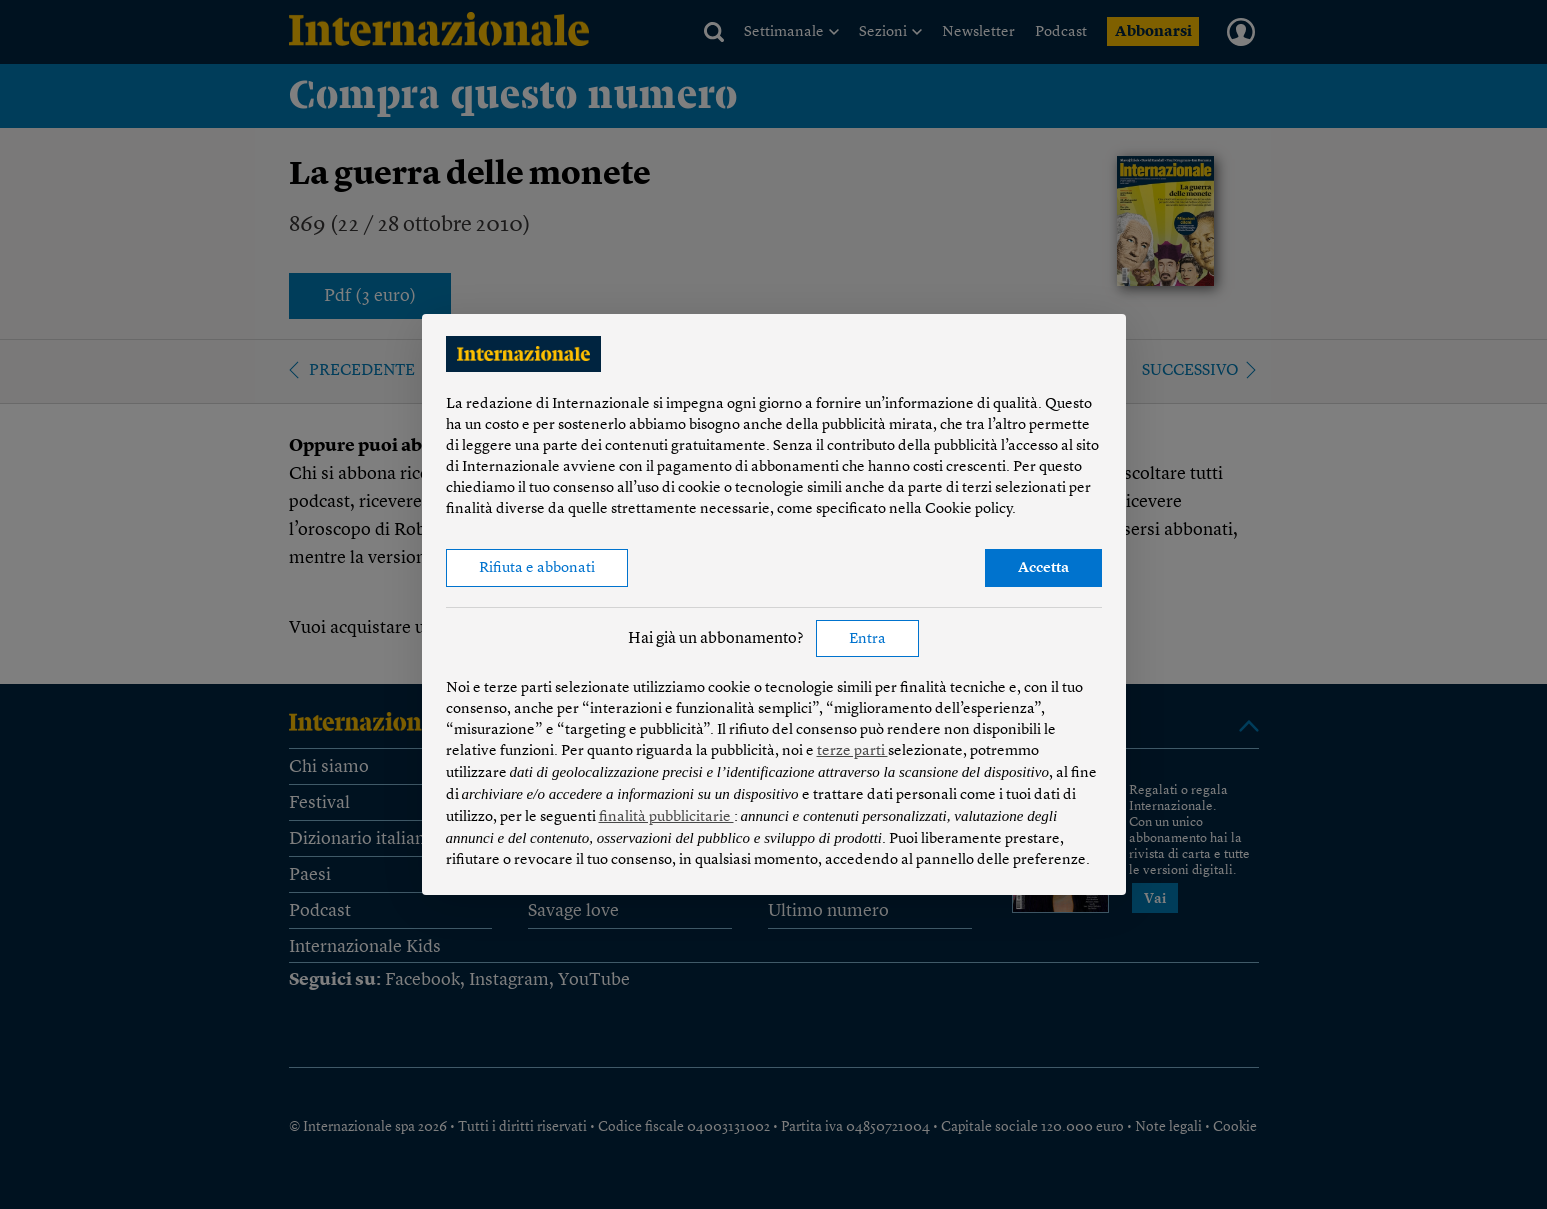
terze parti (852, 751)
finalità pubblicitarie (666, 817)
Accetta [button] (1043, 568)
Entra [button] (867, 639)
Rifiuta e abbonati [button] (537, 568)
